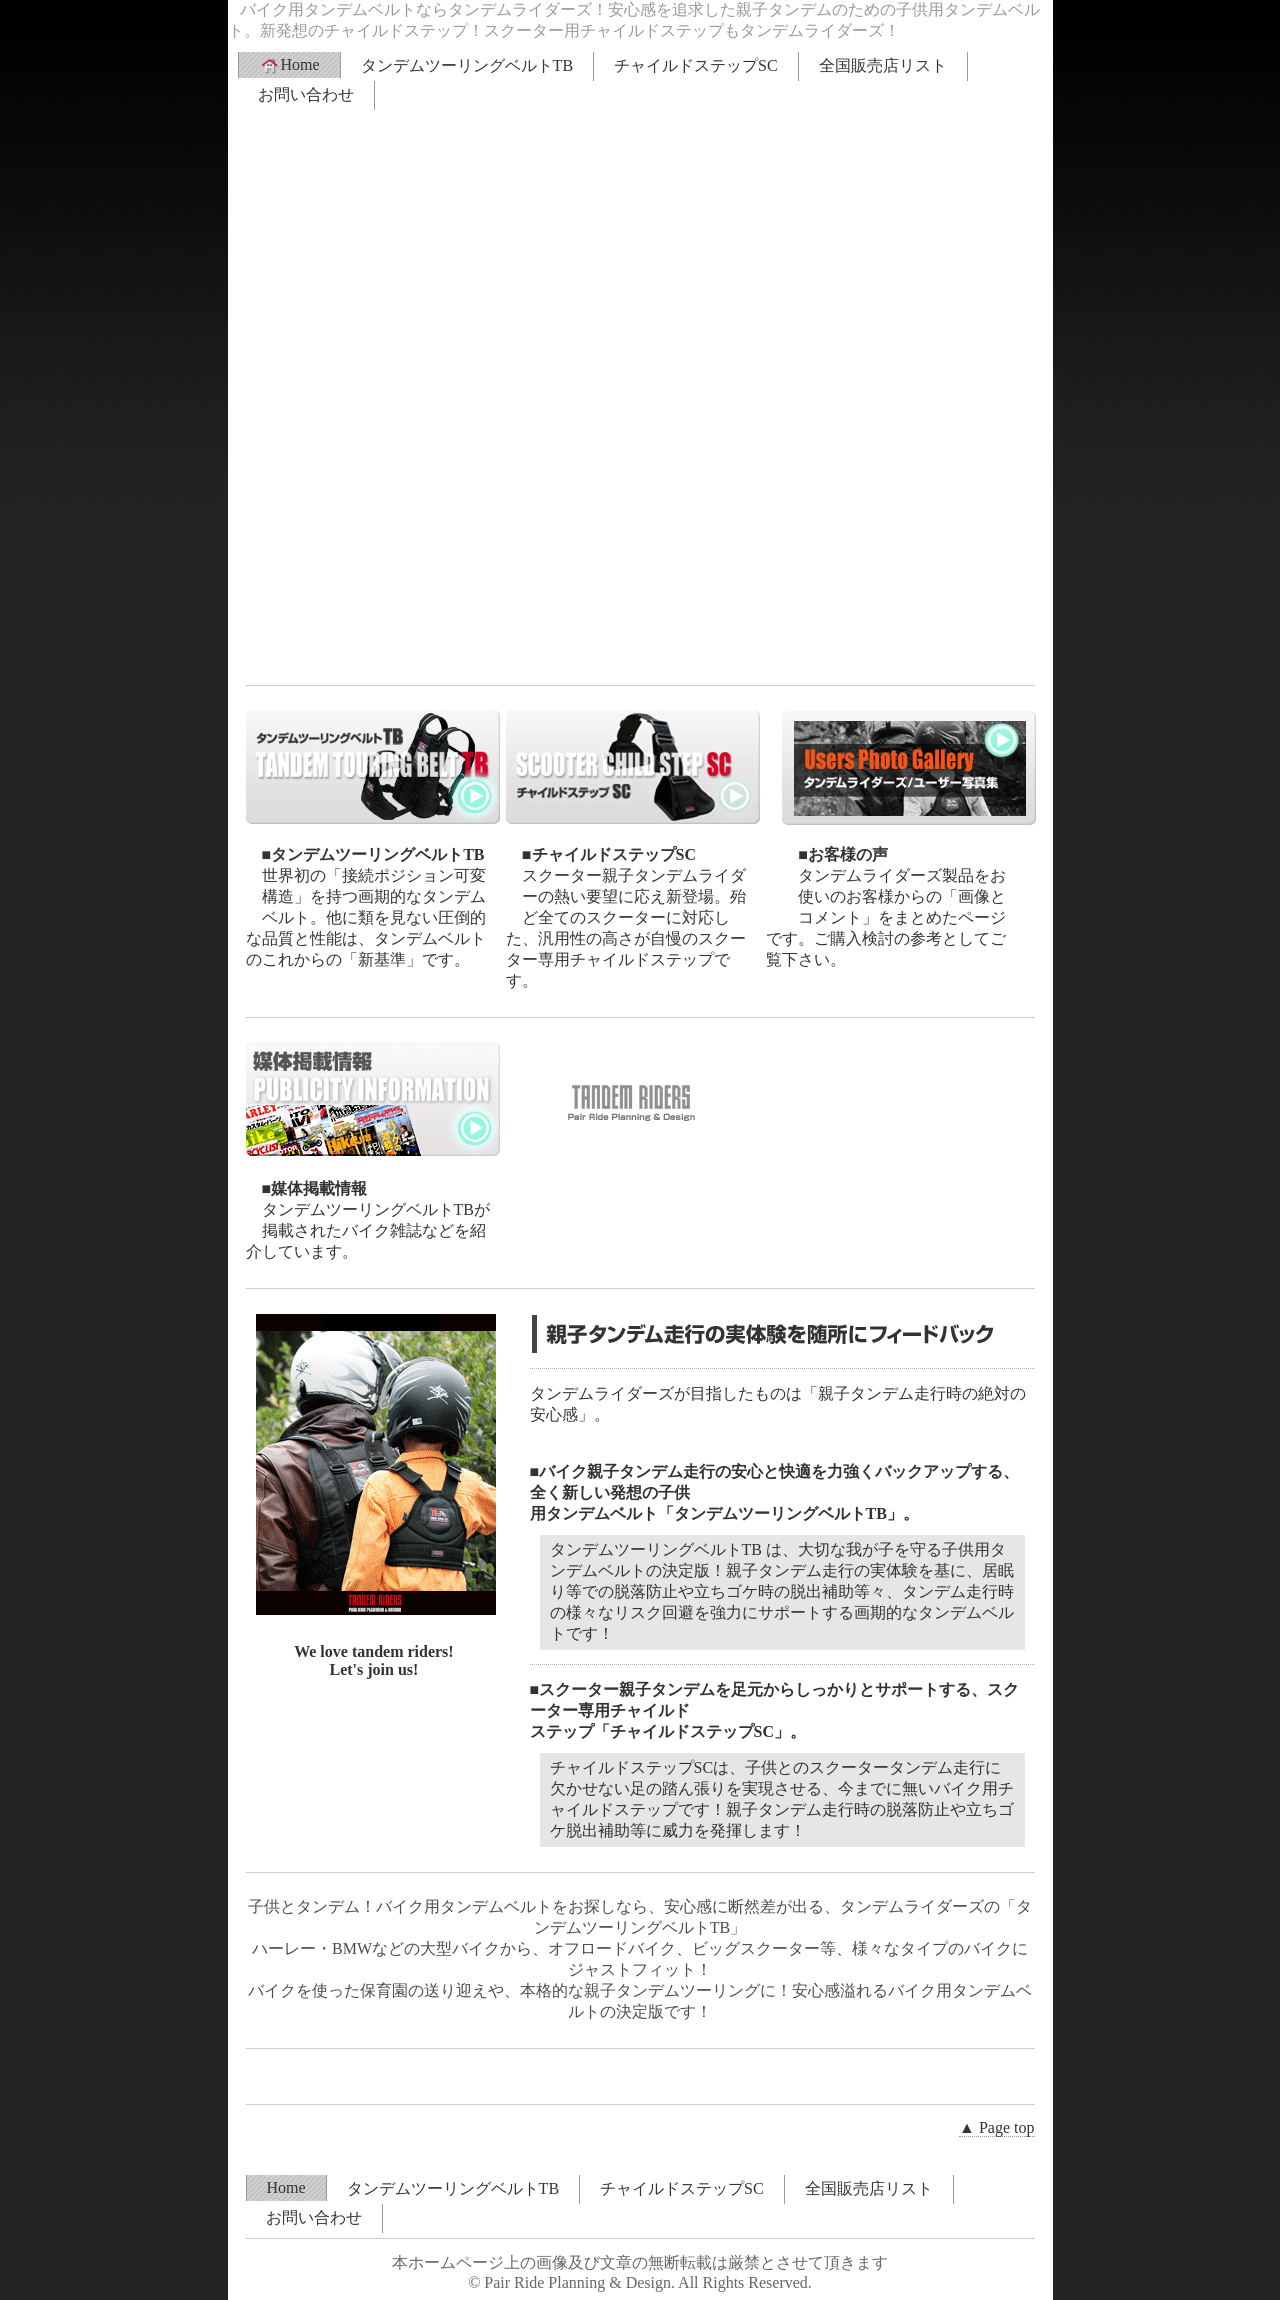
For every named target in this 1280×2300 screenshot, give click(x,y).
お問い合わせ (306, 94)
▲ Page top (996, 2127)
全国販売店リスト (883, 65)
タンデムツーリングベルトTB (467, 65)
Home (289, 65)
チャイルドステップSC (696, 65)
